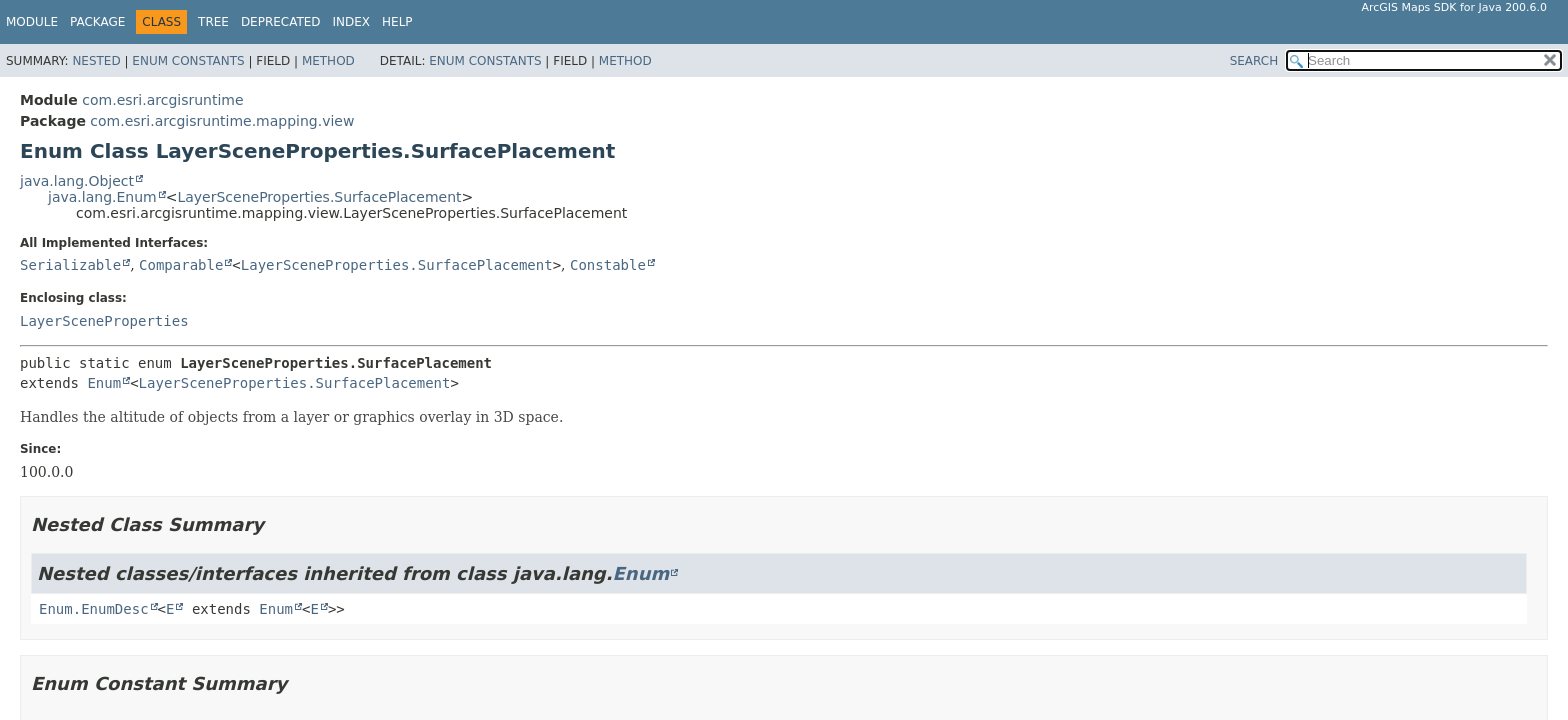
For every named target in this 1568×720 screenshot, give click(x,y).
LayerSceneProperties (104, 321)
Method (328, 61)
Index (352, 22)
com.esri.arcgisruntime (162, 100)
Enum (104, 383)
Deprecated (281, 22)
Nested (96, 61)
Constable (608, 265)
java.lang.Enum (102, 197)
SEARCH (1254, 61)
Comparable (181, 265)
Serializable (70, 265)
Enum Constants (188, 61)
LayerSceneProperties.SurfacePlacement (319, 197)
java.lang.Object (77, 181)
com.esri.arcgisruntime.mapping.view (222, 121)
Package (97, 22)
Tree (213, 22)
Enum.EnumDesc (94, 609)
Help (397, 22)
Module (32, 22)
